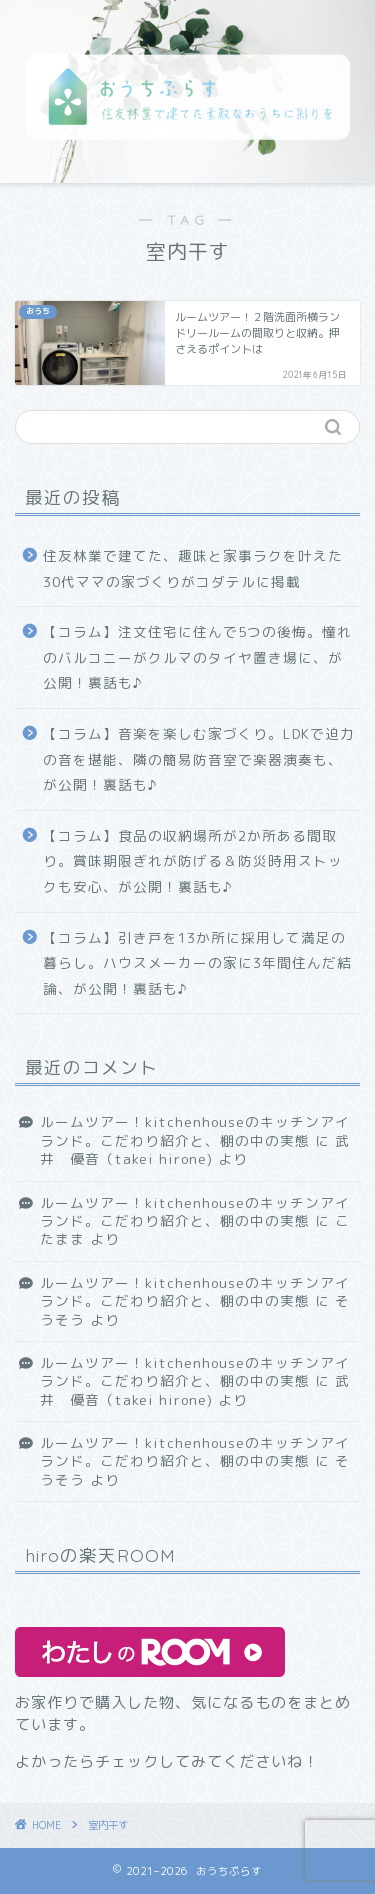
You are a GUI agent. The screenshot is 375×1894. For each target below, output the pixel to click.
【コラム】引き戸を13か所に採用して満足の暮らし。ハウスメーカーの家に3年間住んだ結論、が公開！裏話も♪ (197, 963)
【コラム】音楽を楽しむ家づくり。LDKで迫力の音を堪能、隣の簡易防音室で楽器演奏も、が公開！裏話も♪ (199, 759)
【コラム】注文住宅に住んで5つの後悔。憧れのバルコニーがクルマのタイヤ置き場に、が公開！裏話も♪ (197, 657)
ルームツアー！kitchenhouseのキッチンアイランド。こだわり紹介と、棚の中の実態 (195, 1130)
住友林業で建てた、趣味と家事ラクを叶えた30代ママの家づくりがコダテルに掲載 (193, 568)
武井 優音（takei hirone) (195, 1149)
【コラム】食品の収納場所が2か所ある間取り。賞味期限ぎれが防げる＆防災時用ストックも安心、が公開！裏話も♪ (193, 861)
